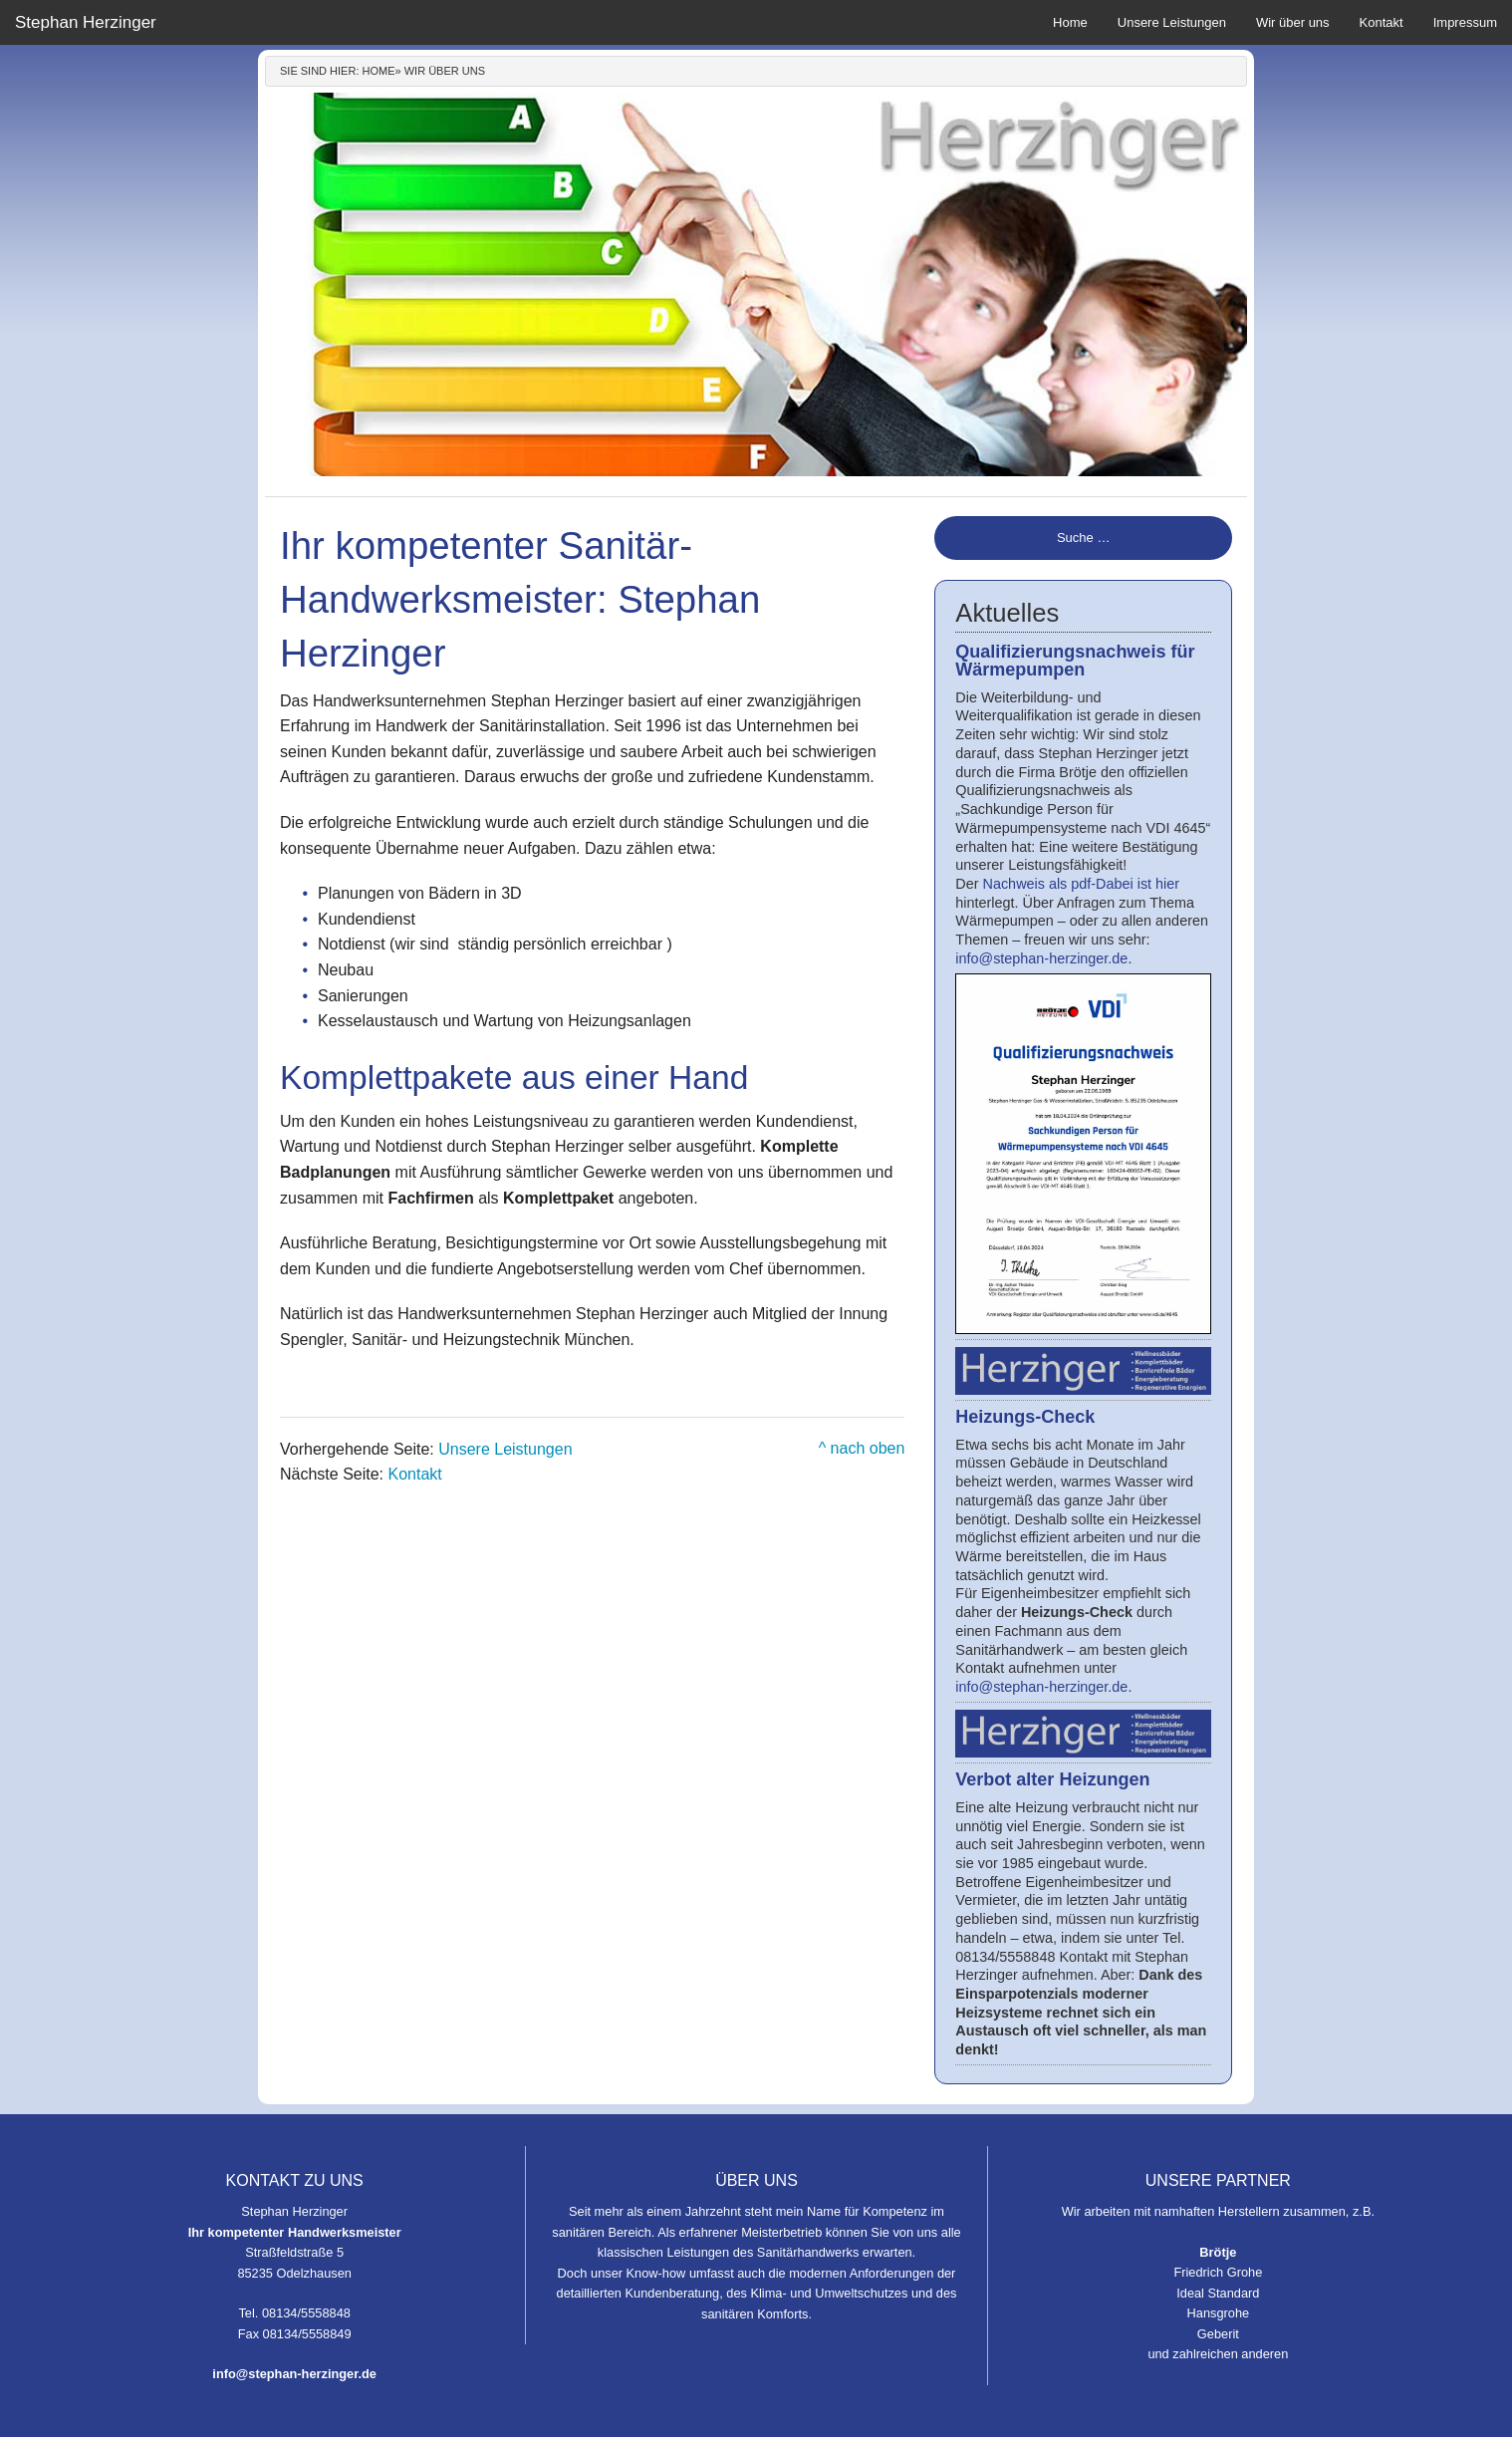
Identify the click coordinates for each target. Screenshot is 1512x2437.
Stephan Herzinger (85, 22)
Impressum (1465, 22)
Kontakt (1381, 22)
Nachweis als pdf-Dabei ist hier (1081, 884)
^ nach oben (862, 1448)
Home (1070, 22)
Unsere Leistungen (1172, 22)
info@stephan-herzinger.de (1041, 958)
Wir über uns (1293, 22)
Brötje (1217, 2252)
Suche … (1083, 537)
